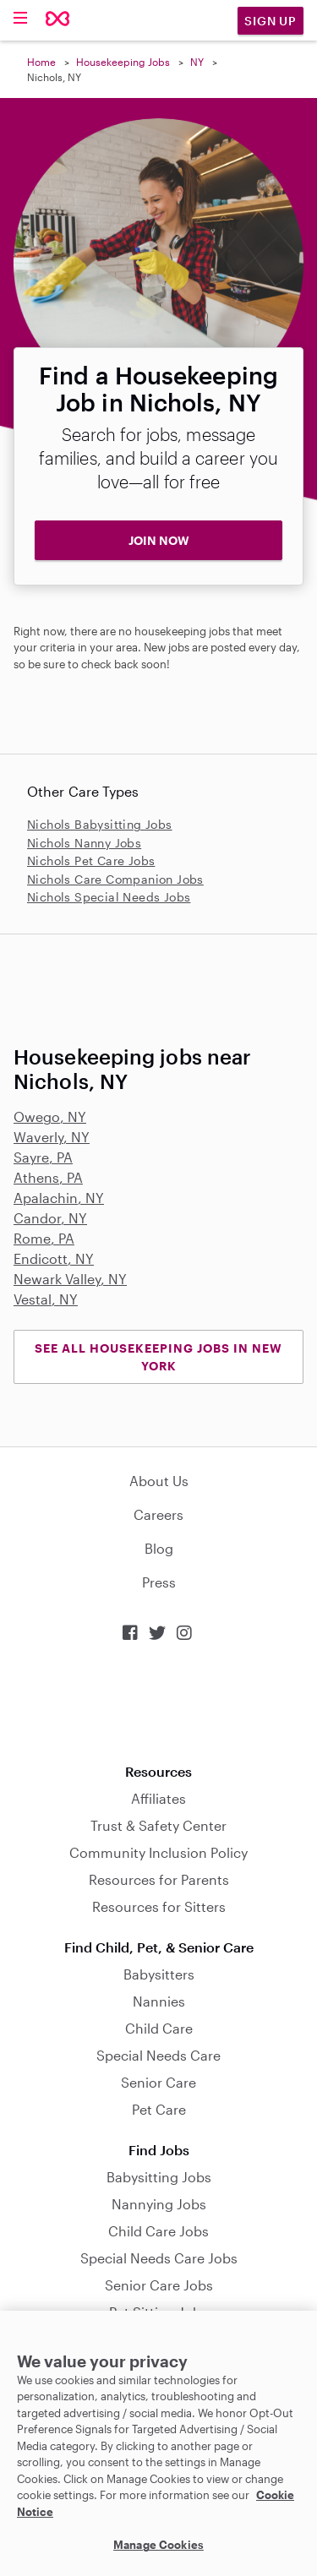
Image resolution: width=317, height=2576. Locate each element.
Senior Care (158, 2082)
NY (197, 62)
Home (41, 62)
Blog (159, 1548)
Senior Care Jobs (159, 2285)
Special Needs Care (158, 2055)
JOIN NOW (158, 540)
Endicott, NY (54, 1258)
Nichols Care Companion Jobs (115, 879)
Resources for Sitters (159, 1906)
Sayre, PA (43, 1157)
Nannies (159, 2001)
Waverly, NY (52, 1137)
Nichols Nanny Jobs (84, 843)
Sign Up (270, 21)
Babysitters (158, 1974)
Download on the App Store (159, 1702)
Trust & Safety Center (158, 1825)
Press (159, 1582)
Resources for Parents (159, 1879)
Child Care (159, 2028)
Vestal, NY (46, 1299)
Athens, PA (48, 1177)
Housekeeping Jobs (123, 62)
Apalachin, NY (59, 1198)
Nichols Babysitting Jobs (99, 824)
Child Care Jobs (158, 2231)
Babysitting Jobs (159, 2177)
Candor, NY (50, 1218)
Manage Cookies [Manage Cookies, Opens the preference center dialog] (158, 2544)
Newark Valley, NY (70, 1279)
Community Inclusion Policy (158, 1852)
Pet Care (159, 2109)
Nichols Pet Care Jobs (91, 860)
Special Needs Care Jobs (159, 2258)
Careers (158, 1514)
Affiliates (158, 1798)
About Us (159, 1481)
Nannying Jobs (159, 2204)
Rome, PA (44, 1238)
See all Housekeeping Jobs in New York (158, 1357)
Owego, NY (50, 1116)
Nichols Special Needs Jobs (108, 897)
